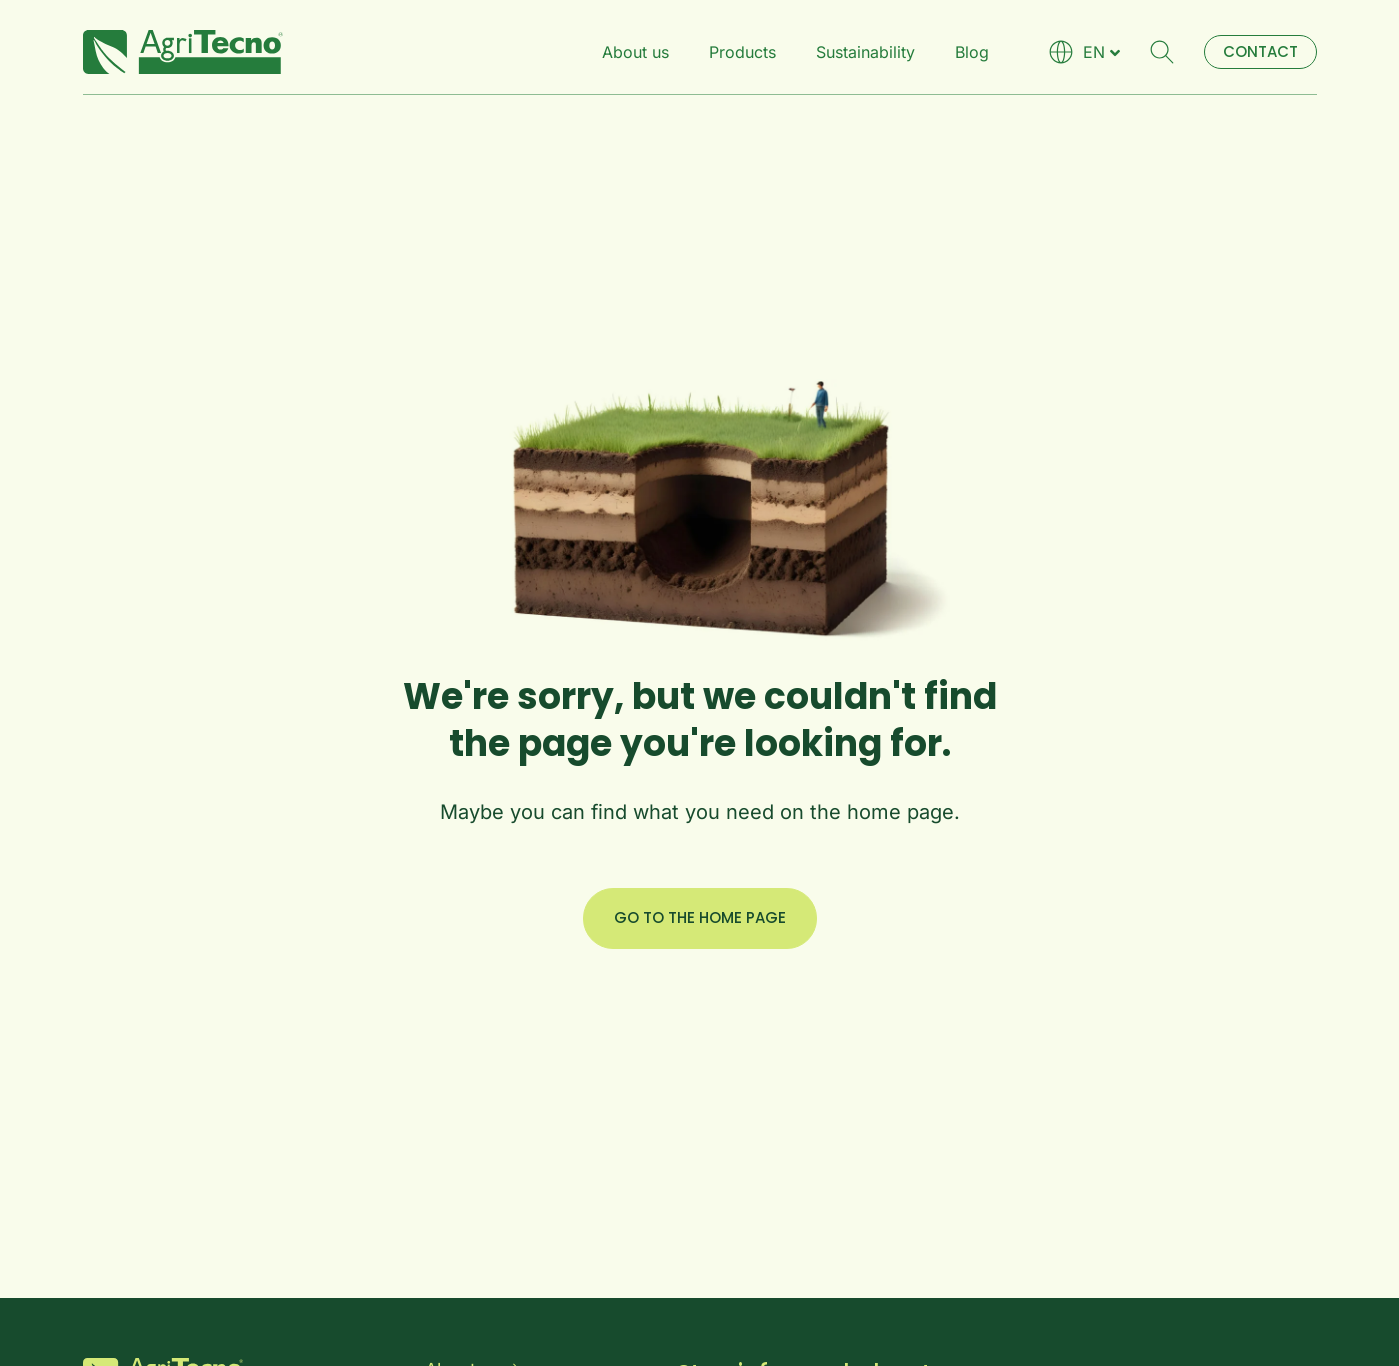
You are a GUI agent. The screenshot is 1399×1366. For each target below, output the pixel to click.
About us (635, 52)
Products (742, 52)
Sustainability (865, 52)
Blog (972, 52)
